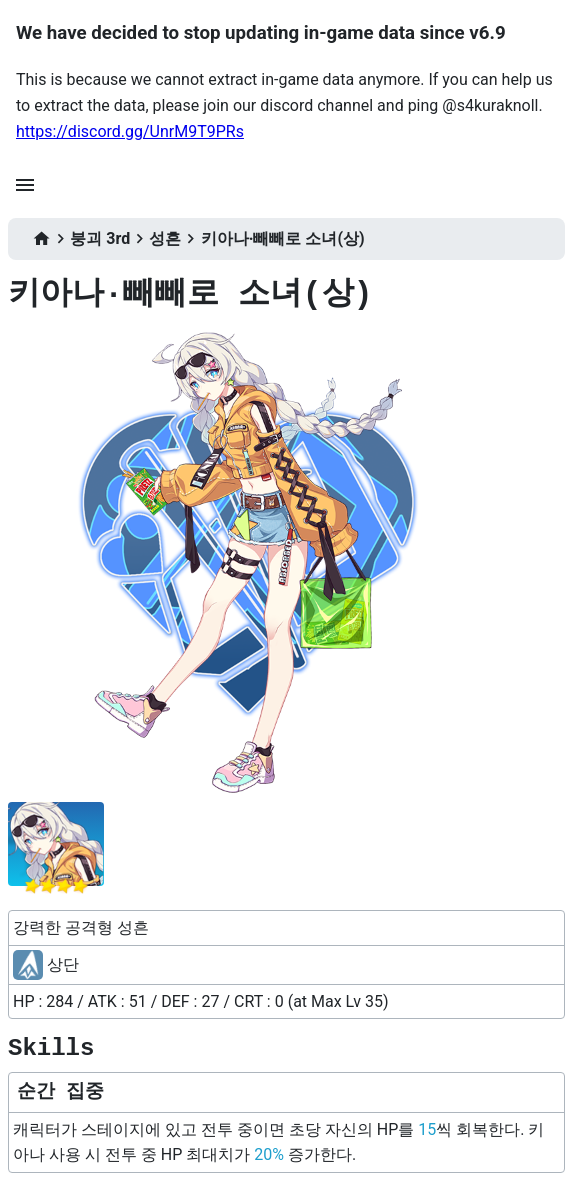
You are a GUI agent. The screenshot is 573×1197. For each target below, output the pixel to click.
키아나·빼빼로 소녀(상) (283, 238)
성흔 (165, 238)
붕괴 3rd (100, 238)
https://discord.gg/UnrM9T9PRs (130, 131)
